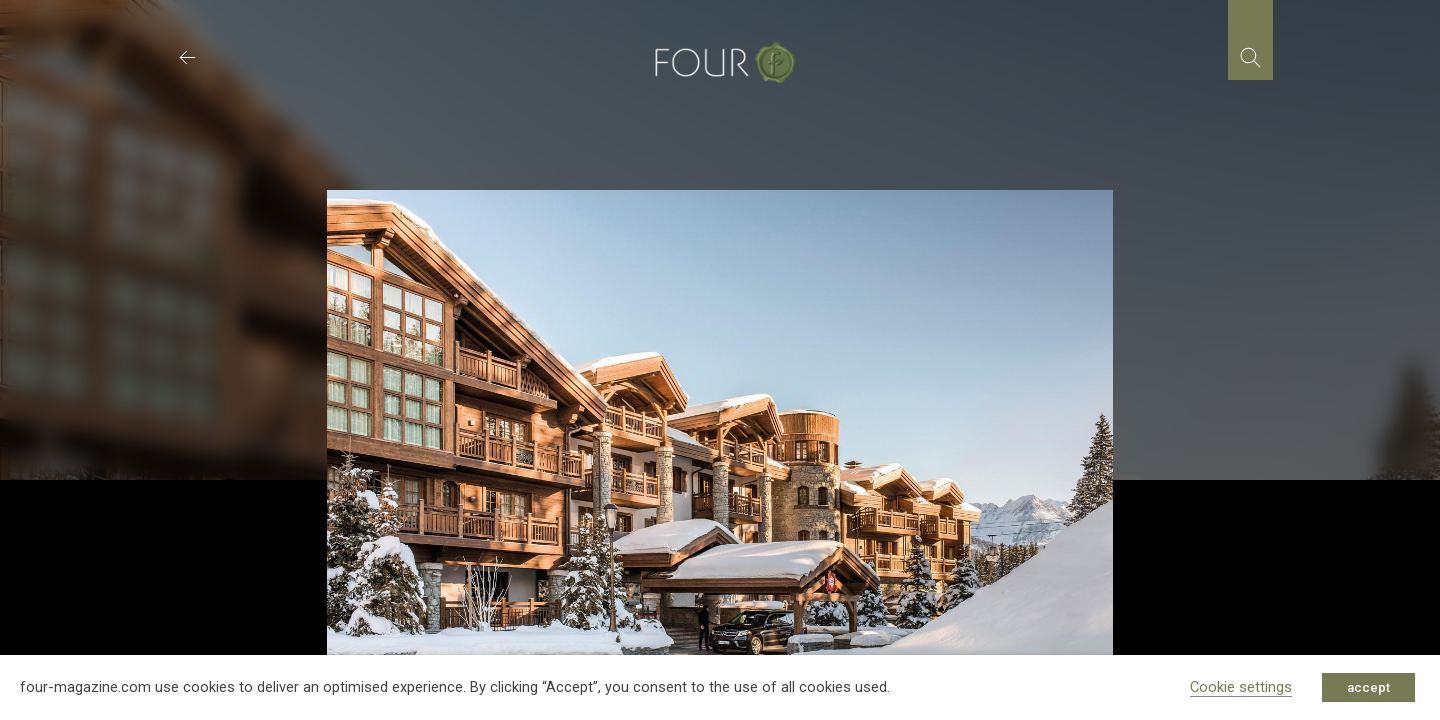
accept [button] (1368, 687)
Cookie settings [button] (1241, 687)
